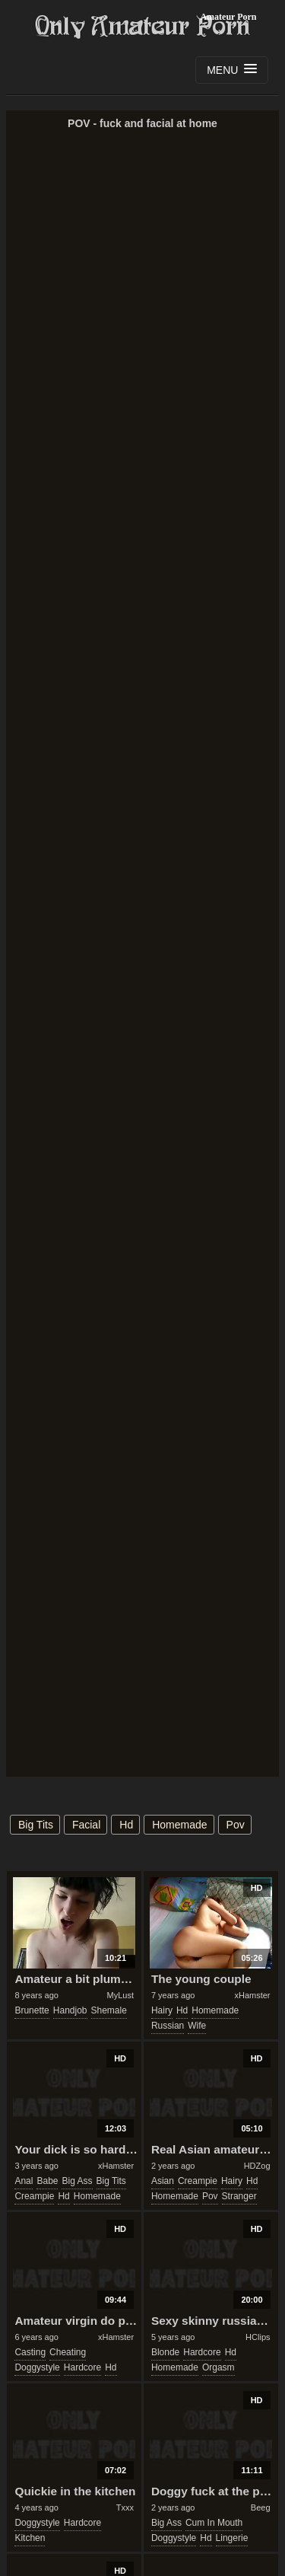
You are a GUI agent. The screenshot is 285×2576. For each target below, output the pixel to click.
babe (47, 2181)
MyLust (120, 1995)
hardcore (82, 2367)
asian (162, 2181)
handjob (70, 2010)
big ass (77, 2181)
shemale (109, 2010)
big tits (35, 1825)
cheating (67, 2352)
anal (23, 2181)
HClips (257, 2337)
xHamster (252, 1995)
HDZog (257, 2165)
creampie (34, 2196)
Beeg (261, 2507)
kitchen (29, 2538)
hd (126, 1825)
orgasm (218, 2367)
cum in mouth (213, 2522)
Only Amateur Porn (143, 27)
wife (197, 2025)
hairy (162, 2010)
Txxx (125, 2507)
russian (167, 2025)
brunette (31, 2010)
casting (30, 2352)
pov (235, 1825)
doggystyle (36, 2367)
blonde (165, 2352)
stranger (239, 2196)
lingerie (232, 2538)
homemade (179, 1825)
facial (86, 1825)
